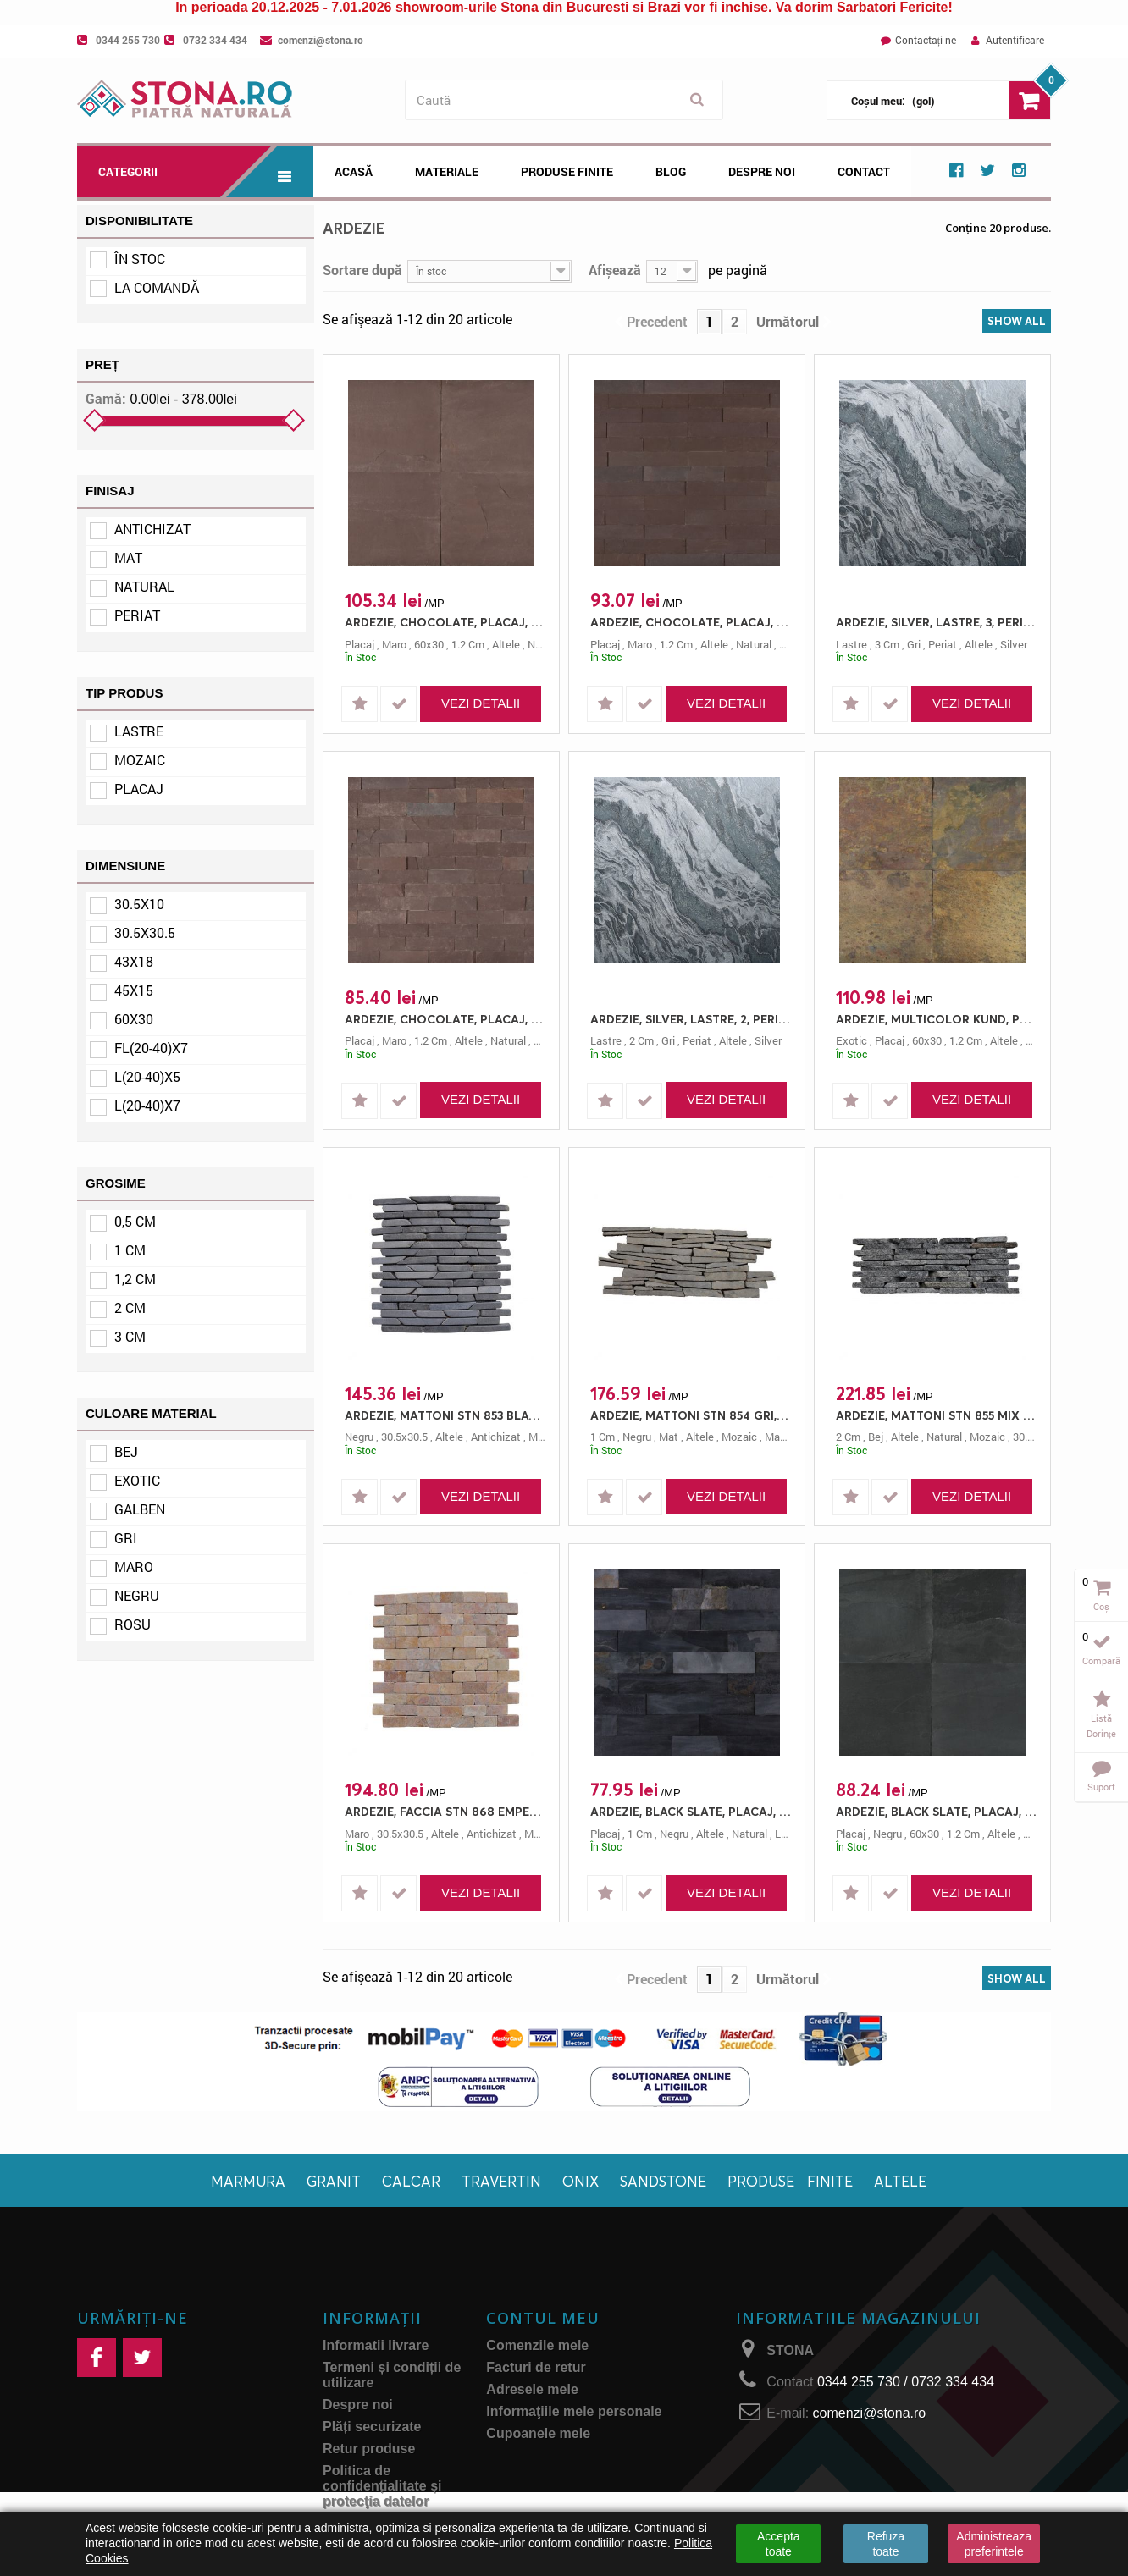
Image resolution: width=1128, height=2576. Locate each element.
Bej (126, 1451)
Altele (900, 2181)
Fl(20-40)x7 (151, 1047)
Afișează (615, 269)
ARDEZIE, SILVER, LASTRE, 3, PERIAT (936, 622)
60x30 (133, 1019)
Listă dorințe (1101, 1726)
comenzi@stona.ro (320, 40)
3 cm (130, 1336)
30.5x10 (139, 904)
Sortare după (362, 269)
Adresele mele (532, 2389)
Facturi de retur (535, 2367)
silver (1013, 644)
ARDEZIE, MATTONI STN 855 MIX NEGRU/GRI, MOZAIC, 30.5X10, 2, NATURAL (936, 1415)
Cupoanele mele (538, 2433)
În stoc (139, 259)
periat (942, 644)
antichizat (496, 1436)
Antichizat (152, 529)
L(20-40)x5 (147, 1076)
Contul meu (543, 2318)
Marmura (248, 2181)
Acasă (354, 171)
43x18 (133, 961)
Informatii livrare (376, 2345)
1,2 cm (135, 1279)
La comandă (156, 287)
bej (875, 1436)
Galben (139, 1509)
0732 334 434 (215, 40)
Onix (580, 2181)
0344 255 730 (128, 40)
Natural (144, 586)
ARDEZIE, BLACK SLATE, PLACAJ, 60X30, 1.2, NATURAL (936, 1811)
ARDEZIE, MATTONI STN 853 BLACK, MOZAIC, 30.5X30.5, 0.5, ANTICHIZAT (445, 1415)
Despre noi (761, 171)
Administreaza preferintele (993, 2543)
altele (506, 644)
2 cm (130, 1307)
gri (914, 644)
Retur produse (369, 2448)
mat (668, 1436)
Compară (1101, 1660)
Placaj (138, 788)
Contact (864, 171)
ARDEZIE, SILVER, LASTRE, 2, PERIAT (691, 1019)
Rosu (132, 1624)
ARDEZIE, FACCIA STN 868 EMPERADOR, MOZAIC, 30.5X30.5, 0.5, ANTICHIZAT (445, 1811)
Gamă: (106, 398)
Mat (128, 557)
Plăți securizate (372, 2426)
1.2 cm (467, 644)
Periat (137, 615)
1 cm (130, 1250)
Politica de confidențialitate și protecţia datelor (382, 2485)
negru (359, 1436)
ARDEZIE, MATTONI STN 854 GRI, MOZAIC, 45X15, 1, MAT (691, 1415)
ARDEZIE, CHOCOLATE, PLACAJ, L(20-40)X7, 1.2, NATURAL (691, 622)
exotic (851, 1040)
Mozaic (139, 760)
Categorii (205, 171)
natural (545, 644)
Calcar (411, 2181)
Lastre (138, 731)
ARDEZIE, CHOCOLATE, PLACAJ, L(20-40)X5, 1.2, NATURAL (445, 1019)
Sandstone (663, 2181)
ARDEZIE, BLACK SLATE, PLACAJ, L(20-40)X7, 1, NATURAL (691, 1811)
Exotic (137, 1480)
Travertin (501, 2181)
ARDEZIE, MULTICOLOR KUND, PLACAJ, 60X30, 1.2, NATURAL (936, 1019)
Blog (670, 171)
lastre (851, 644)
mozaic (739, 1436)
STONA (790, 2350)
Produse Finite (567, 171)
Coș (1101, 1606)
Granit (334, 2181)
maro (394, 644)
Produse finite (790, 2181)
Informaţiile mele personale (573, 2411)
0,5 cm (135, 1221)
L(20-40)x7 (147, 1105)
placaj (359, 644)
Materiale (446, 171)
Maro (133, 1566)
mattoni (784, 1436)
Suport (1101, 1786)
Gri (125, 1538)
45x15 (133, 990)
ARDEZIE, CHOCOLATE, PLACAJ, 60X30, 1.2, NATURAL (445, 622)
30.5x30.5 (144, 932)
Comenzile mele (537, 2345)
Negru (136, 1595)
